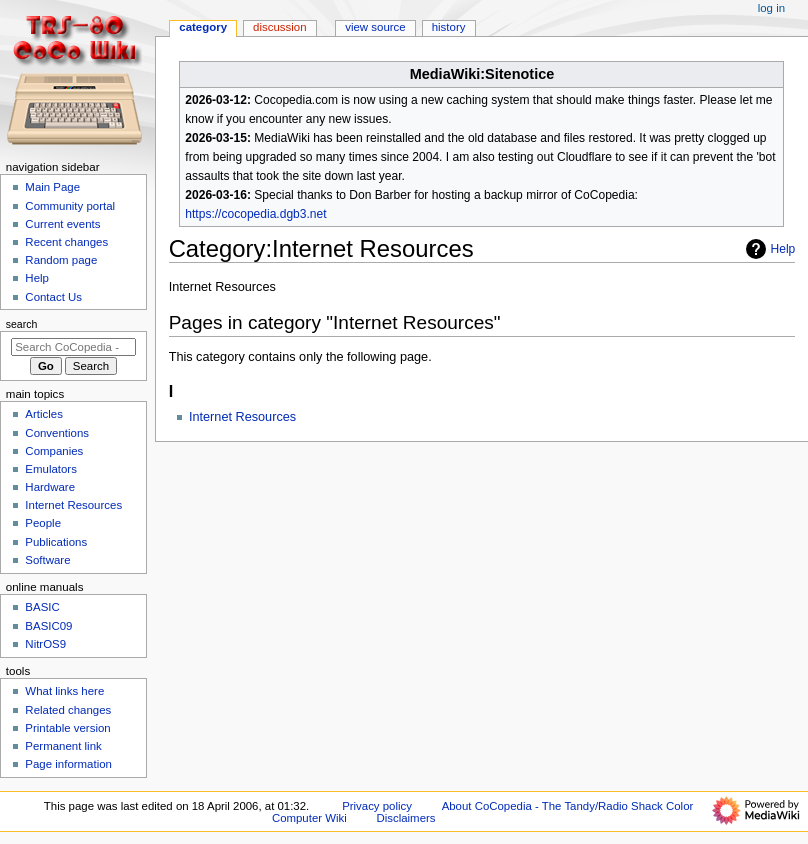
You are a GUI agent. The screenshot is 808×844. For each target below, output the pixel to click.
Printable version (67, 728)
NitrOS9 (45, 644)
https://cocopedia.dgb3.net (255, 214)
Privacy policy (377, 806)
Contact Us (53, 297)
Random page (61, 260)
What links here (64, 691)
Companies (54, 451)
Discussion (279, 27)
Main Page (52, 187)
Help (768, 249)
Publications (56, 542)
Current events (62, 224)
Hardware (50, 487)
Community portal (70, 206)
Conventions (57, 433)
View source (375, 27)
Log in (771, 8)
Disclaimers (405, 818)
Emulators (51, 469)
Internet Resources (242, 417)
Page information (68, 764)
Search (22, 324)
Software (47, 560)
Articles (44, 414)
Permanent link (63, 746)
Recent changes (66, 242)
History (449, 27)
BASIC (42, 607)
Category (203, 27)
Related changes (68, 710)
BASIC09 (48, 626)
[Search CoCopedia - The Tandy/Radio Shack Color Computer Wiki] (73, 347)
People (43, 523)
